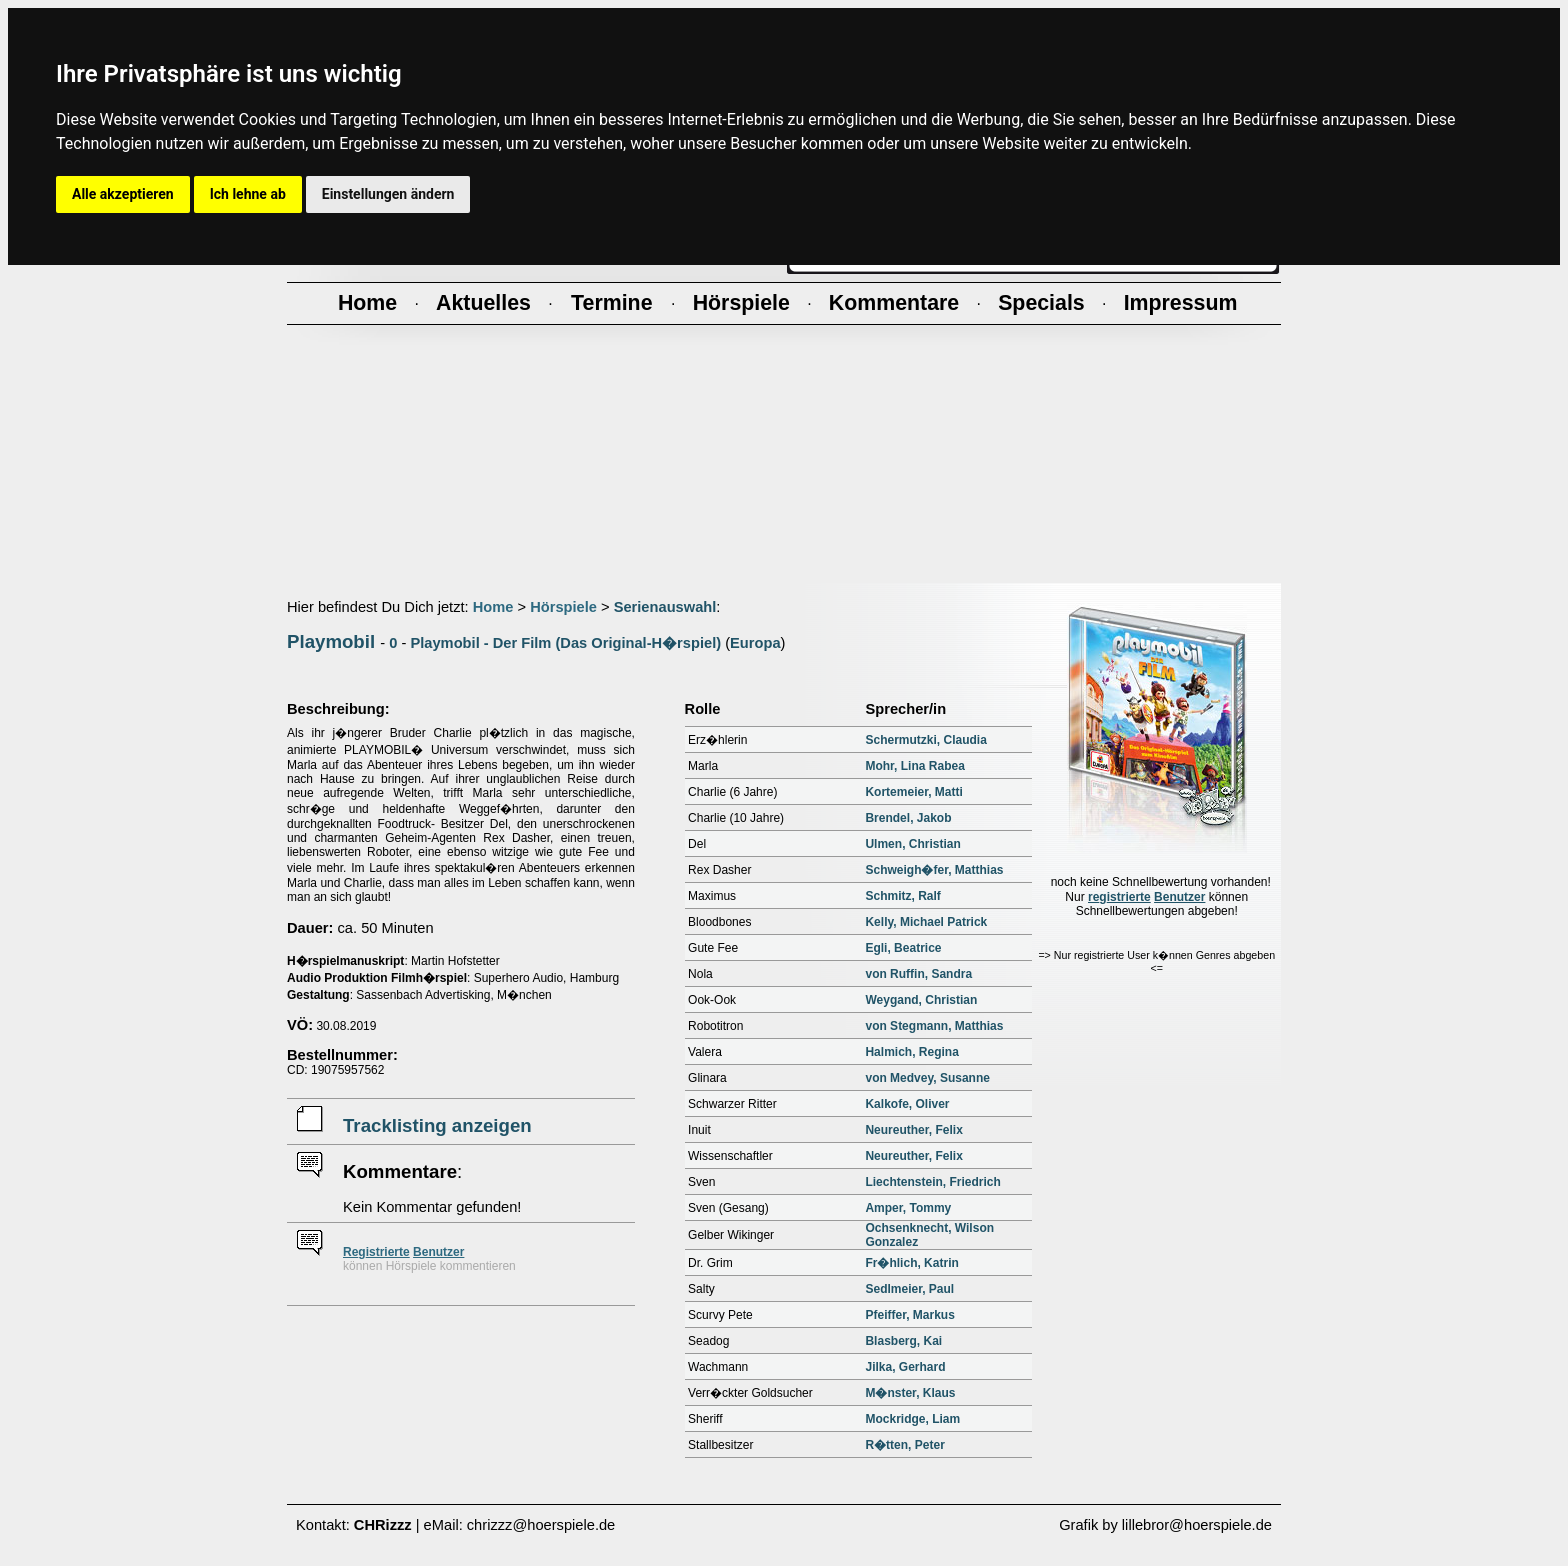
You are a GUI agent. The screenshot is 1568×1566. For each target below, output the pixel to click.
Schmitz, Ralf (902, 896)
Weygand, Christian (921, 1000)
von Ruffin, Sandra (918, 974)
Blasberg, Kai (903, 1341)
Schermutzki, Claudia (925, 740)
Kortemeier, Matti (913, 792)
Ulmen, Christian (912, 844)
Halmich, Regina (911, 1052)
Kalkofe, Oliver (907, 1104)
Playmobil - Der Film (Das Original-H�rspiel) (565, 643)
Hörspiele (563, 607)
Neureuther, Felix (913, 1130)
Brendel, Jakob (908, 818)
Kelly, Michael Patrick (926, 922)
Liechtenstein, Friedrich (932, 1182)
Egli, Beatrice (903, 948)
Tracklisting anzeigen (437, 1125)
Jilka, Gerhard (905, 1367)
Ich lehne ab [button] (248, 194)
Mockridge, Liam (912, 1419)
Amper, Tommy (908, 1208)
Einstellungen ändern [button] (388, 194)
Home (493, 607)
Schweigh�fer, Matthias (934, 870)
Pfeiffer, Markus (909, 1315)
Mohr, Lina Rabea (914, 766)
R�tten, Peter (904, 1445)
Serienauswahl (665, 607)
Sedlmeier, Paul (909, 1289)
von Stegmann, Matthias (934, 1026)
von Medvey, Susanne (927, 1078)
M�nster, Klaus (910, 1393)
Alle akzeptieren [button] (123, 194)
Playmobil (331, 641)
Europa (755, 643)
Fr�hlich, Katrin (911, 1263)
